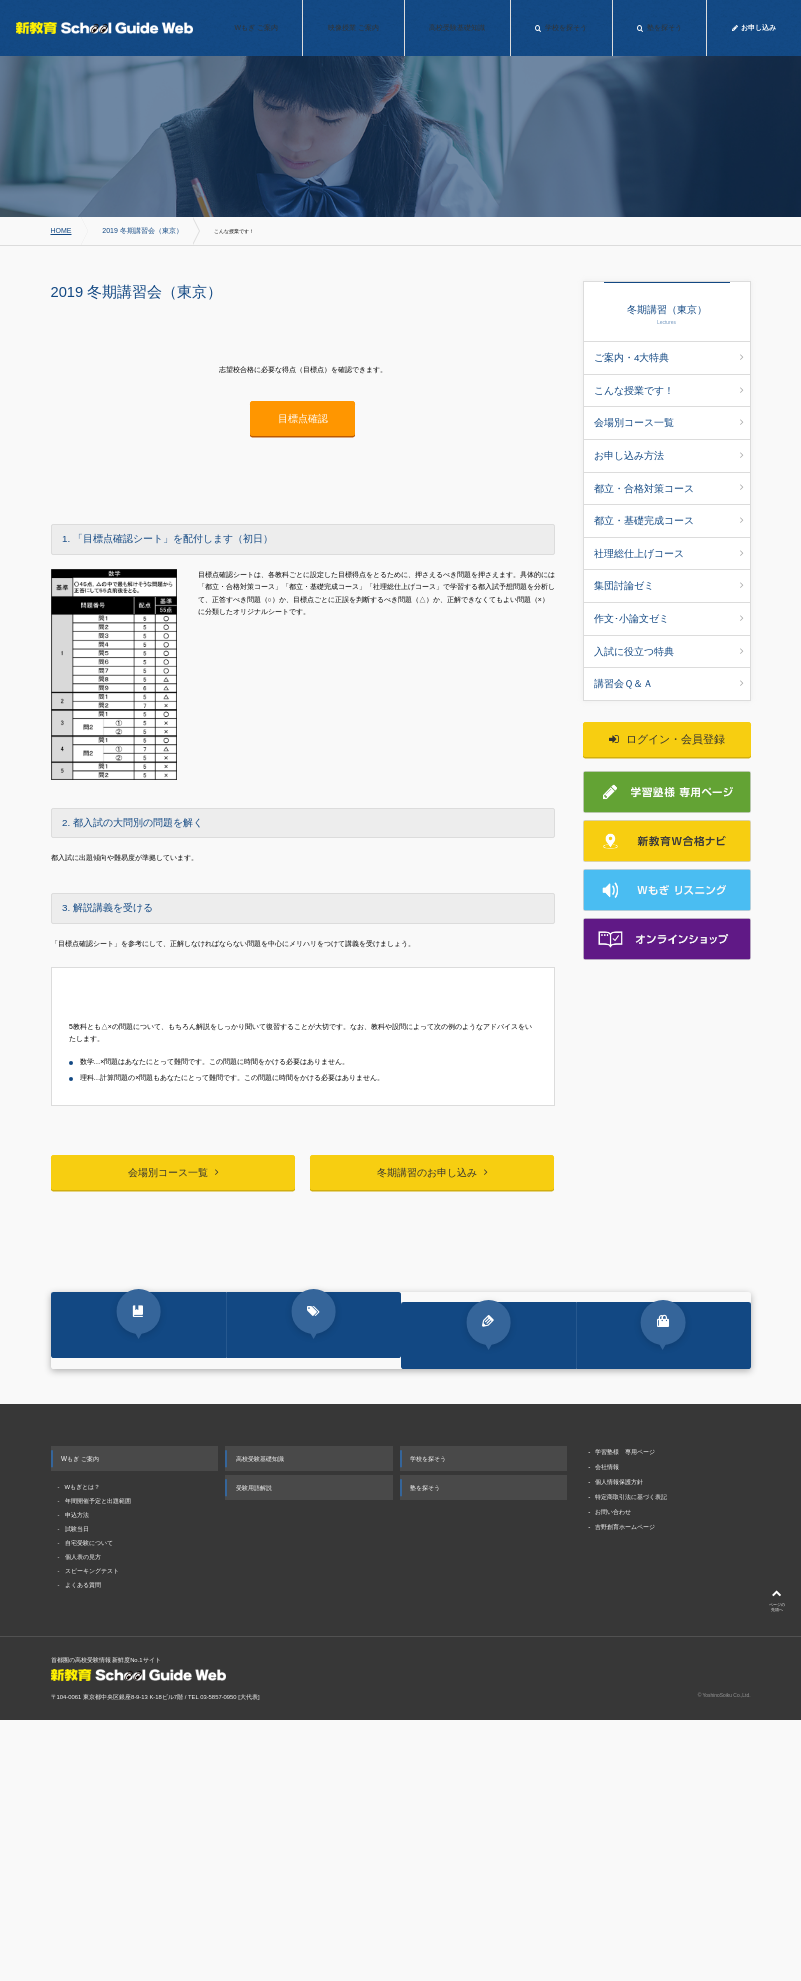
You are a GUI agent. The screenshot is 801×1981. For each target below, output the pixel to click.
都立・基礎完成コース (668, 492)
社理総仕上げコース (668, 519)
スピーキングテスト (92, 1835)
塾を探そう (425, 1751)
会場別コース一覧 (668, 410)
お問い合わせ (613, 1775)
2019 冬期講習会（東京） (126, 231)
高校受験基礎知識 (260, 1722)
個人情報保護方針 (619, 1745)
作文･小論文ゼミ (668, 574)
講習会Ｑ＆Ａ (668, 629)
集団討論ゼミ (668, 546)
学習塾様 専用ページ (625, 1715)
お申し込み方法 (668, 437)
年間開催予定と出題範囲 (98, 1765)
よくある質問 (83, 1850)
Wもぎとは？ (83, 1751)
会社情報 (607, 1730)
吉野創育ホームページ (625, 1790)
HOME (59, 231)
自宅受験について (89, 1807)
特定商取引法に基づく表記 (631, 1760)
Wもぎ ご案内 (80, 1722)
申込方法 (77, 1779)
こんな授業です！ (668, 382)
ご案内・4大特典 (668, 355)
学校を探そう (428, 1722)
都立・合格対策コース (668, 464)
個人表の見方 (83, 1821)
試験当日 (77, 1793)
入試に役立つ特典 (668, 601)
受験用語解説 (254, 1751)
